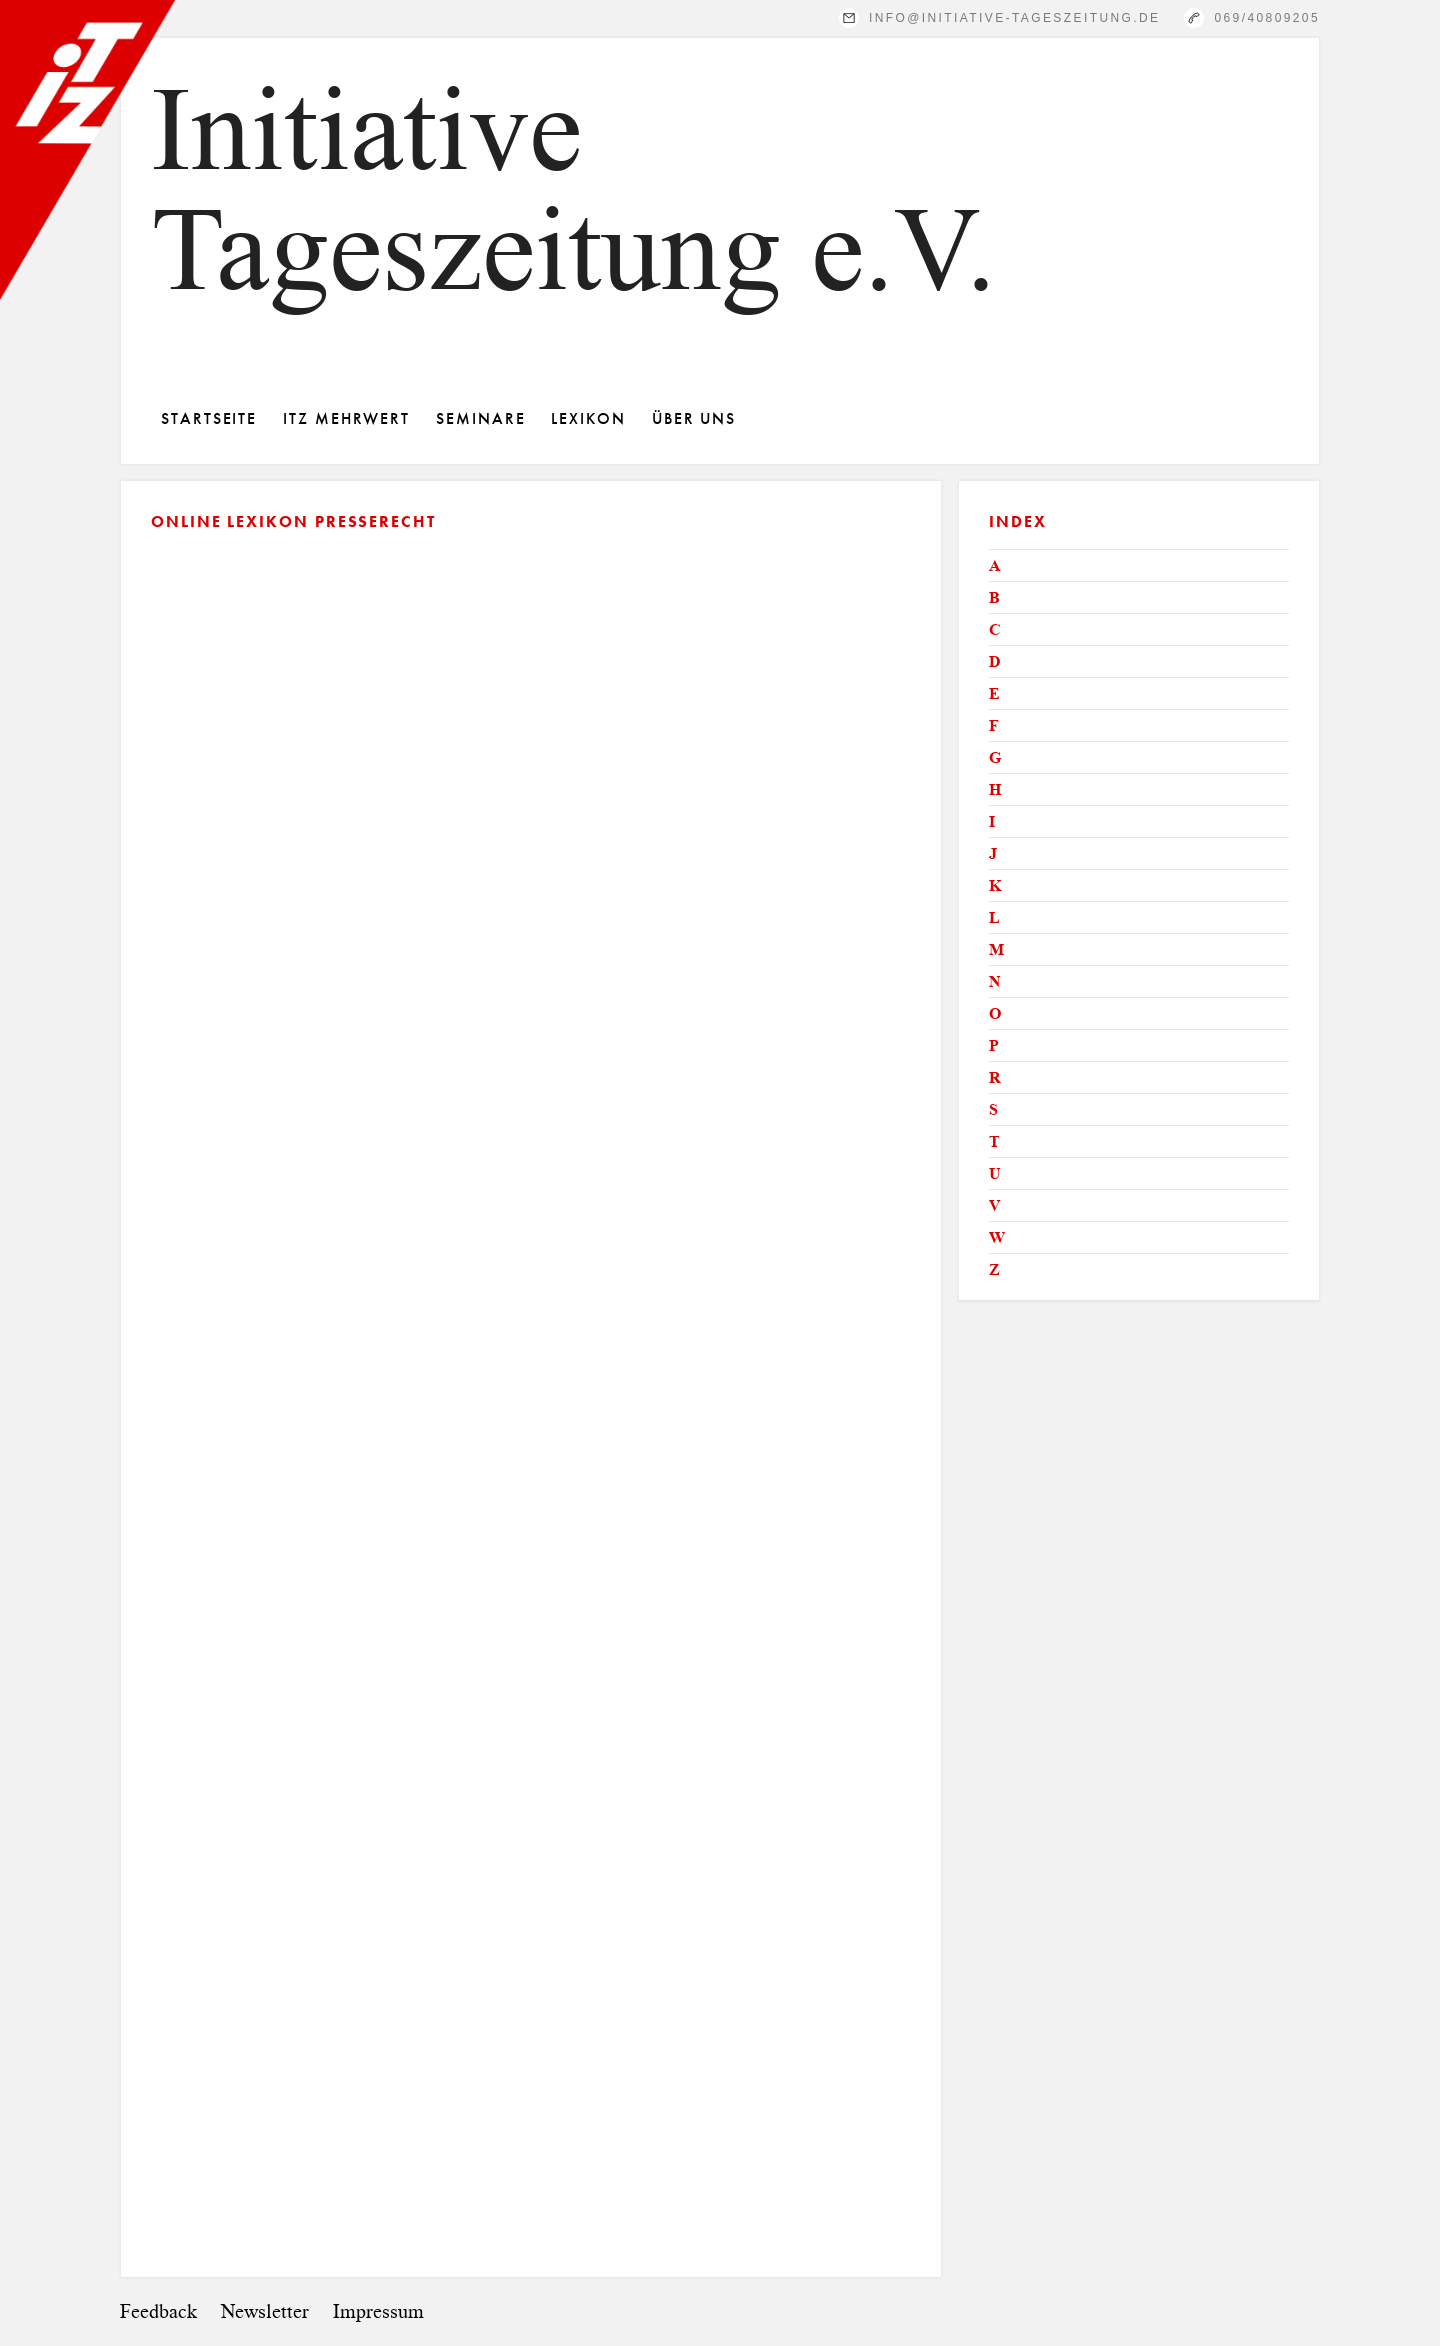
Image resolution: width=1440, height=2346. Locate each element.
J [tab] (993, 853)
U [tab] (995, 1173)
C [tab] (995, 629)
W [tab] (997, 1237)
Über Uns (694, 418)
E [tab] (994, 693)
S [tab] (993, 1109)
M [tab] (996, 949)
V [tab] (995, 1205)
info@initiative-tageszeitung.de (1014, 18)
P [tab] (994, 1045)
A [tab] (995, 565)
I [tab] (992, 821)
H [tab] (995, 789)
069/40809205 (1267, 18)
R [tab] (995, 1077)
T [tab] (994, 1141)
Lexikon (588, 418)
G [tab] (995, 757)
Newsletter (265, 2311)
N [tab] (995, 981)
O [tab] (995, 1013)
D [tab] (995, 661)
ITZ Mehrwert (346, 418)
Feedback (158, 2311)
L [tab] (994, 917)
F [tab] (994, 725)
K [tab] (995, 885)
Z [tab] (994, 1269)
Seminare (480, 418)
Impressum (378, 2311)
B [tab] (994, 597)
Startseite (209, 418)
